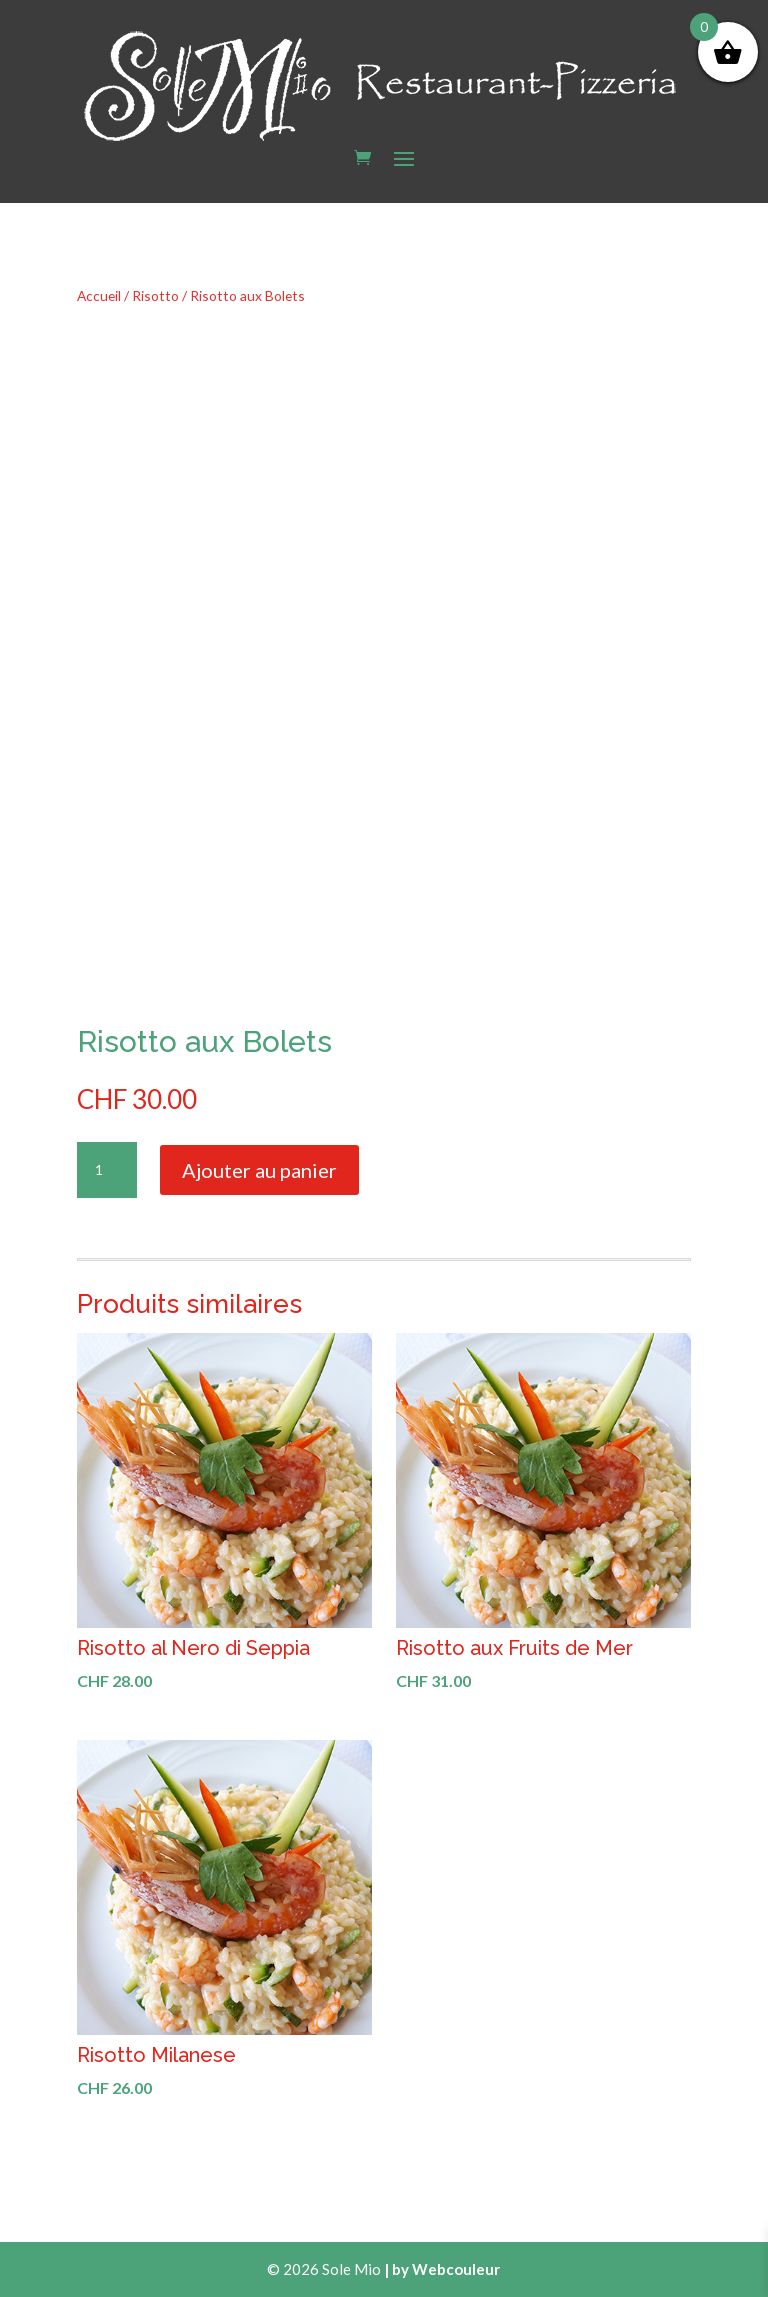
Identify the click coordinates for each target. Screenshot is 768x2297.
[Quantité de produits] (107, 1170)
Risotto (155, 295)
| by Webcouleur (442, 2269)
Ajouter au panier (259, 1170)
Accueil (99, 295)
